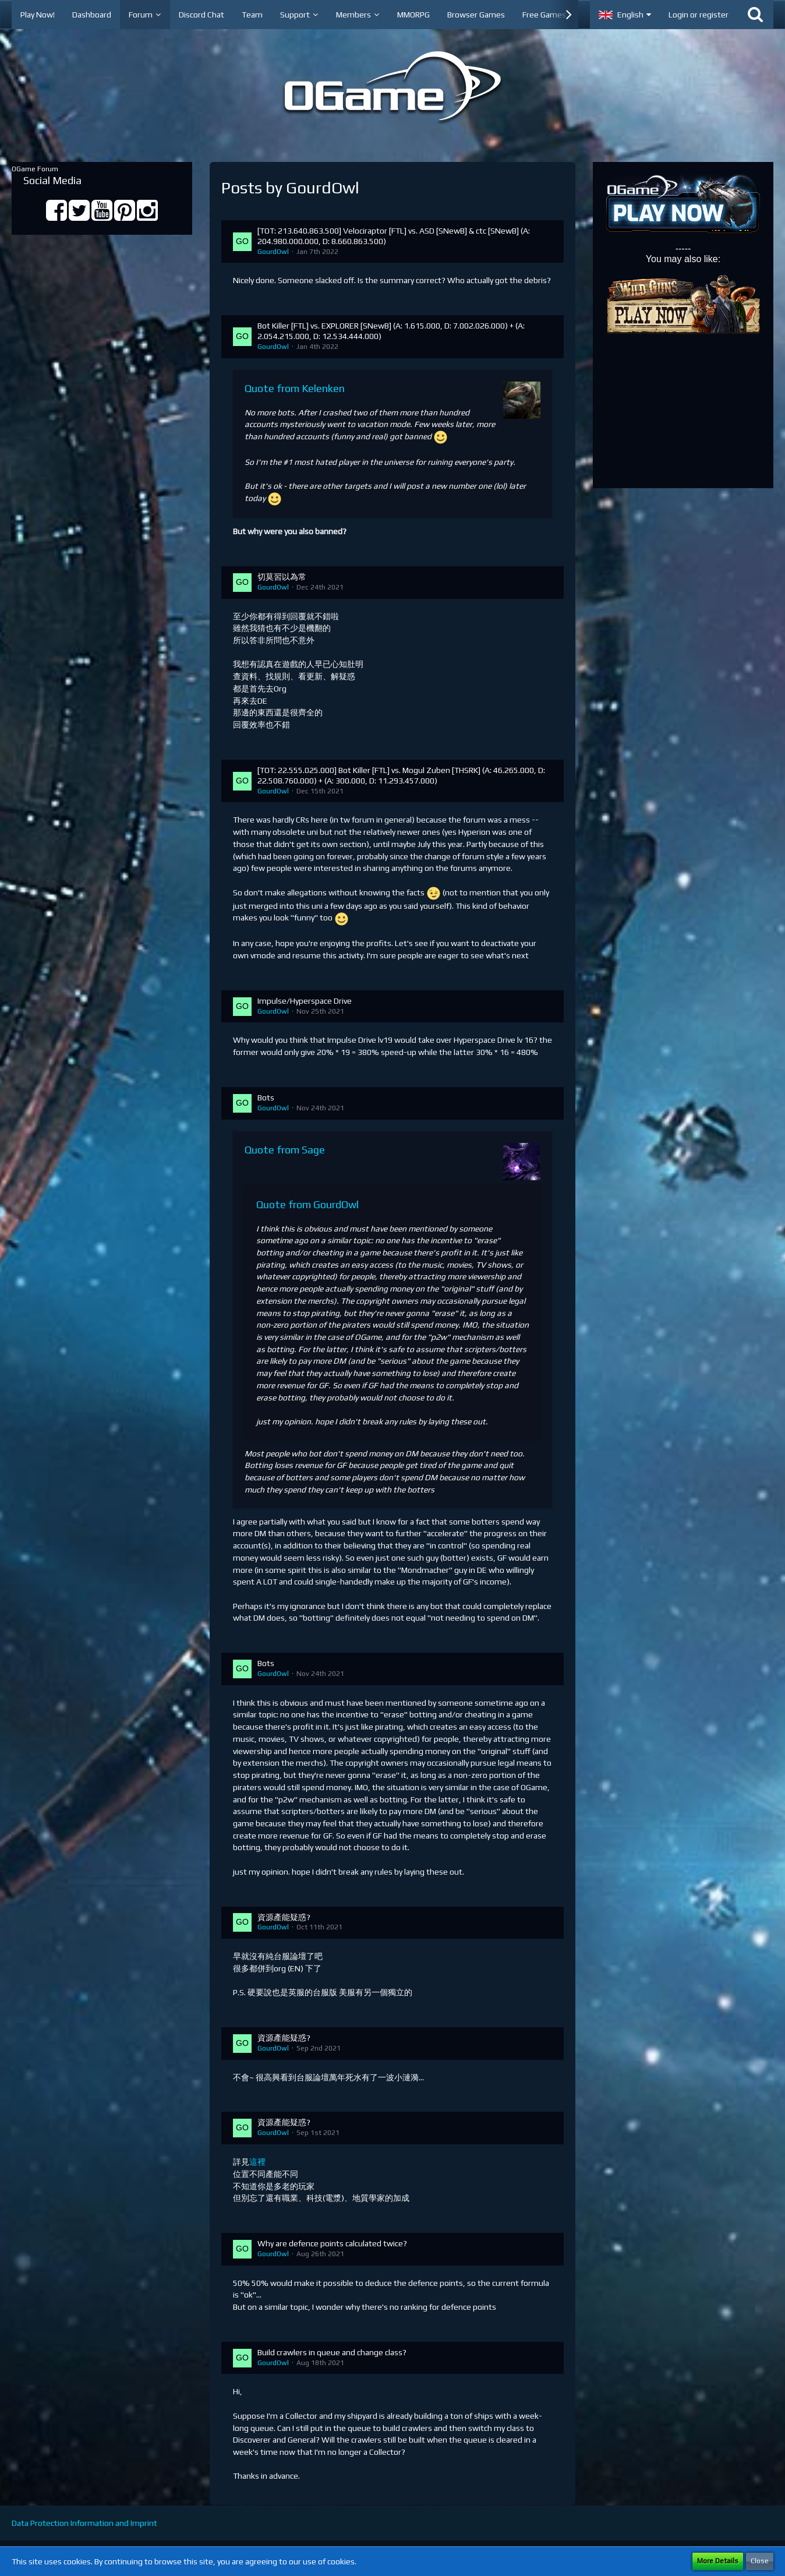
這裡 (257, 2161)
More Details (717, 2561)
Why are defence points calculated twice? (332, 2243)
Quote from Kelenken (295, 388)
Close (760, 2561)
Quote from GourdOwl (307, 1204)
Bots (265, 1097)
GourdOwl (273, 252)
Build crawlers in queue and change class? (331, 2352)
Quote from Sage (285, 1150)
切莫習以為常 (281, 576)
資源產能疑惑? (283, 1917)
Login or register (699, 14)
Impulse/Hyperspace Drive (304, 1000)
